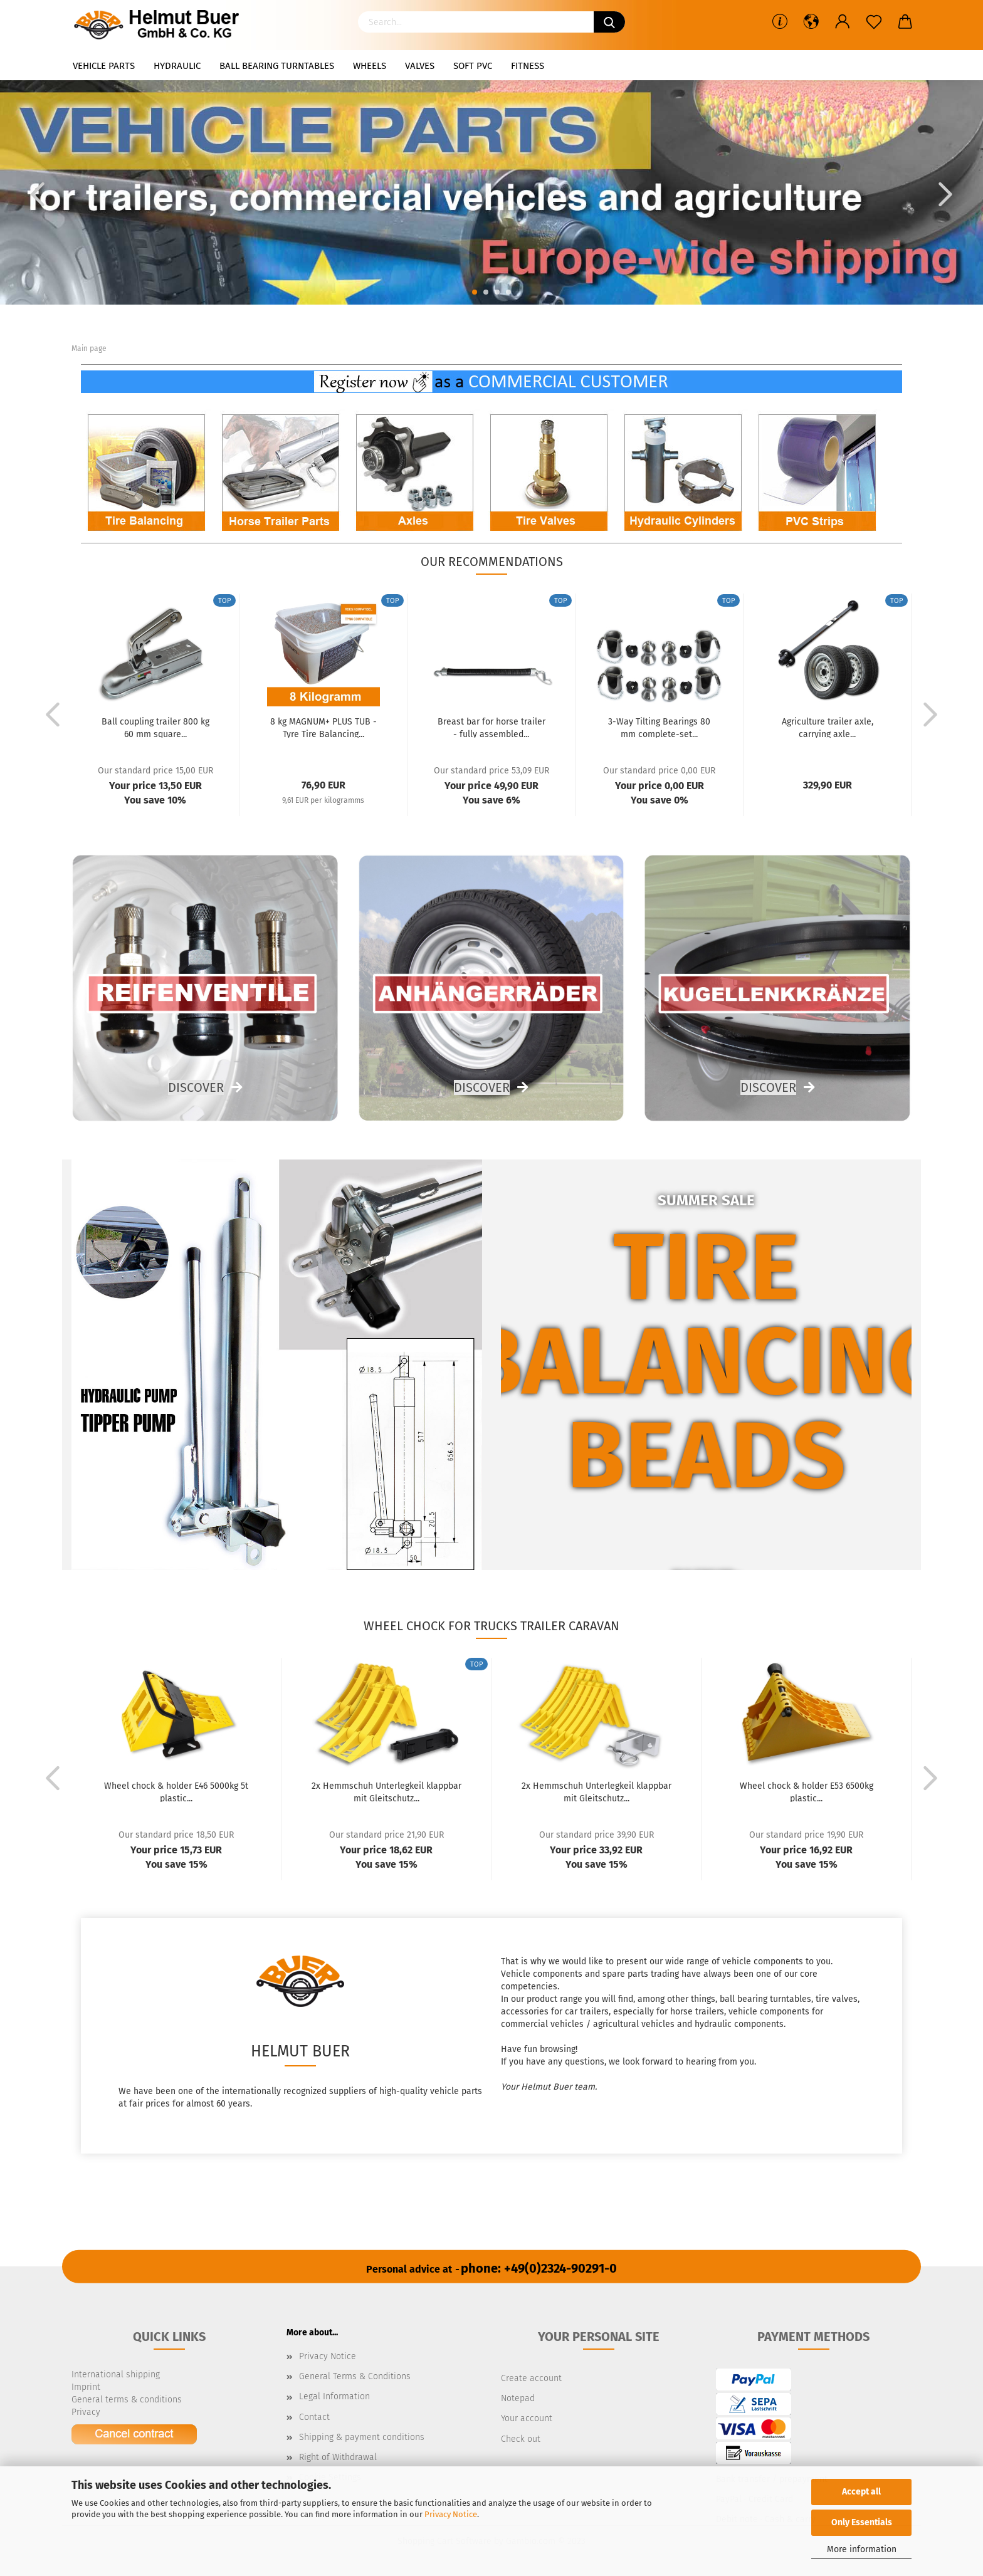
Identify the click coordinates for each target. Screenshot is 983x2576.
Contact (314, 2417)
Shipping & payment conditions (361, 2437)
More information (861, 2549)
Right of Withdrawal (338, 2457)
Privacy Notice (450, 2514)
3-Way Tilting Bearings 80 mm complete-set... (659, 727)
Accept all (861, 2491)
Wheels (369, 65)
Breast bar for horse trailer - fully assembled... (491, 727)
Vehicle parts (104, 65)
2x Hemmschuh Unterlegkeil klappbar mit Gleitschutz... (386, 1791)
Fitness (527, 65)
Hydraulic (177, 65)
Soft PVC (472, 65)
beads (706, 1456)
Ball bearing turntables (276, 65)
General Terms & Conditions (355, 2376)
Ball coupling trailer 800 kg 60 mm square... (155, 727)
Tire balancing (707, 1315)
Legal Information (334, 2396)
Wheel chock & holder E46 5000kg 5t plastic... (176, 1791)
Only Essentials (861, 2522)
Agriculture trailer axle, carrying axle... (827, 727)
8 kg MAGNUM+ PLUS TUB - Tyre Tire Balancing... (323, 727)
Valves (419, 65)
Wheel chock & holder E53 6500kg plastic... (806, 1791)
